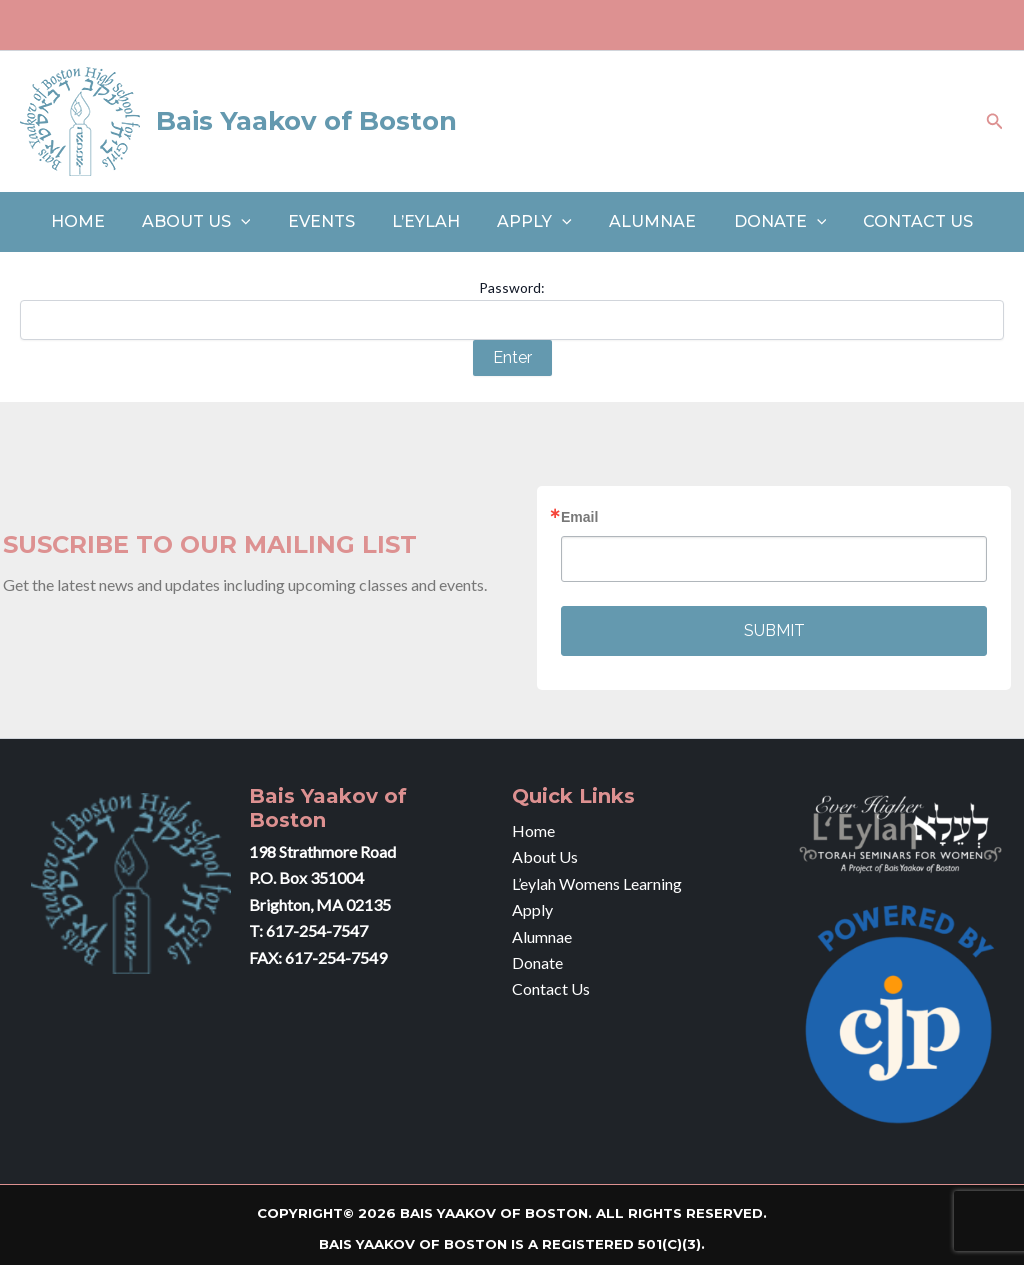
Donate (766, 222)
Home (96, 221)
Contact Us (900, 221)
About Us (209, 222)
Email (579, 517)
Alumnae (644, 221)
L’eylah (429, 221)
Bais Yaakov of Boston (306, 121)
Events (329, 221)
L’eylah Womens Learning (597, 883)
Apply (532, 222)
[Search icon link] (995, 121)
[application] (254, 222)
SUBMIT (774, 630)
